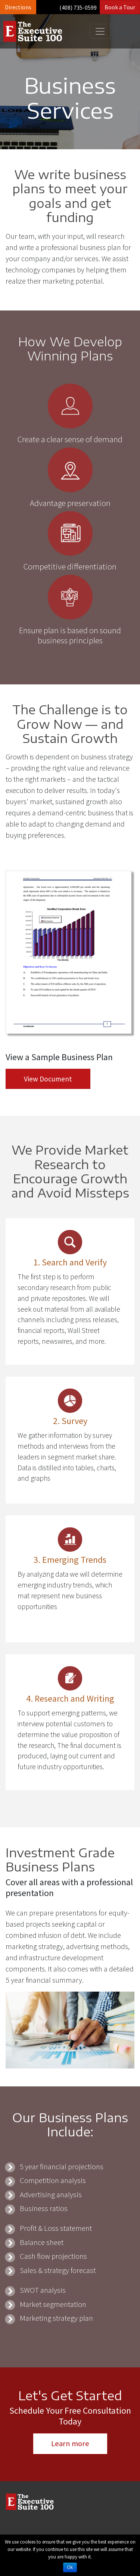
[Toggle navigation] (100, 31)
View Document (48, 1078)
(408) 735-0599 (78, 7)
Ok (70, 2567)
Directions (18, 7)
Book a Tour (120, 7)
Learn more (70, 2443)
